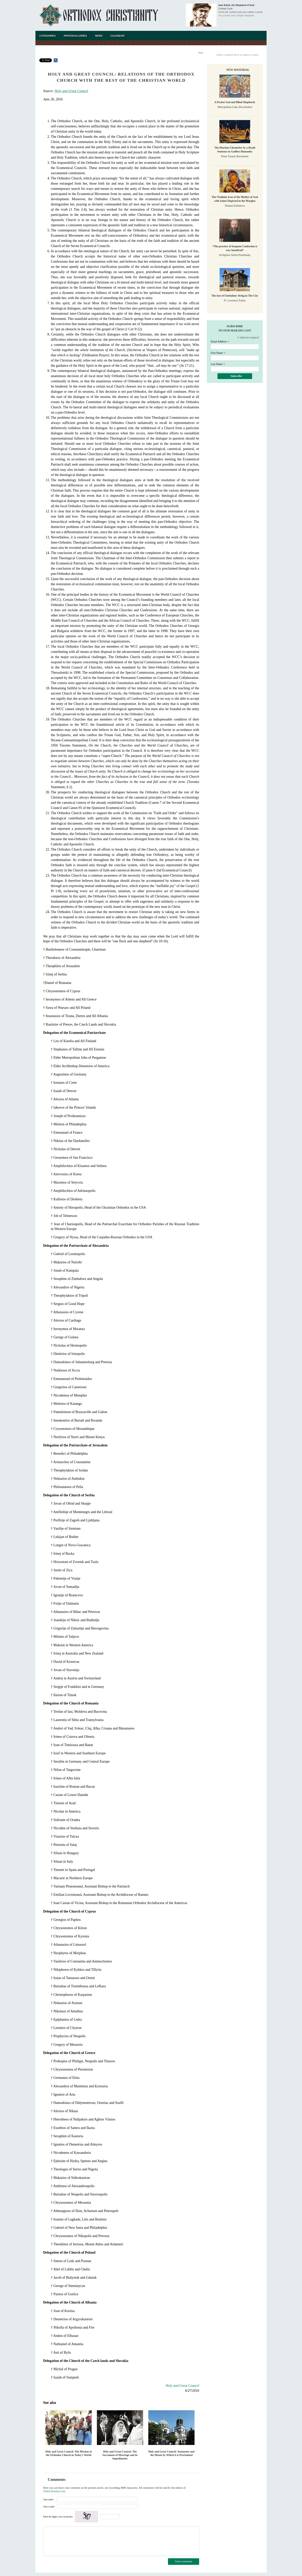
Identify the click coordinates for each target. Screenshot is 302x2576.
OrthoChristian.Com (54, 2491)
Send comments (183, 2561)
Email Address (220, 341)
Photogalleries (75, 35)
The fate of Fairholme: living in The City (234, 295)
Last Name (218, 364)
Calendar (117, 35)
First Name (218, 353)
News (98, 35)
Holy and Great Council (71, 91)
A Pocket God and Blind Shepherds (234, 102)
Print (201, 52)
